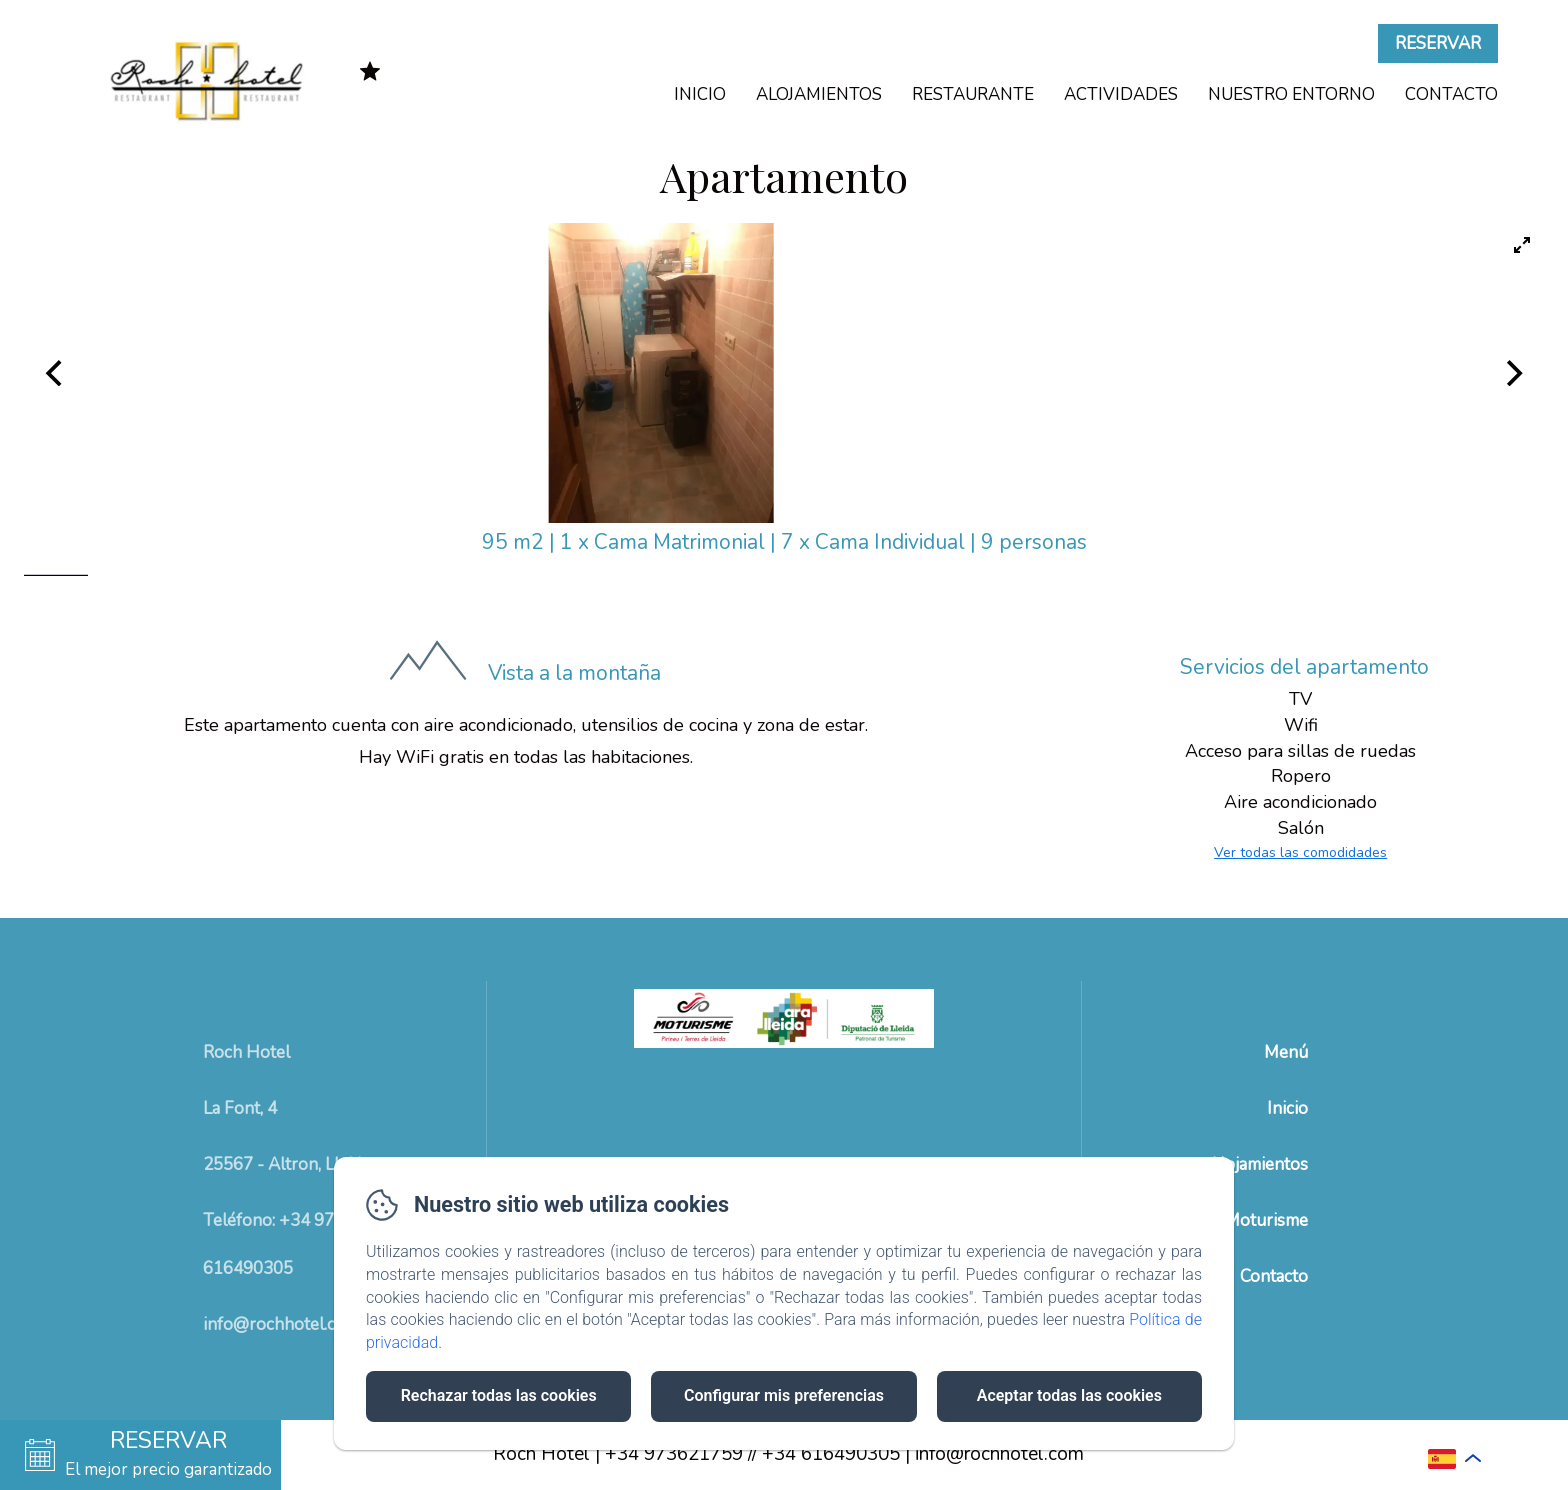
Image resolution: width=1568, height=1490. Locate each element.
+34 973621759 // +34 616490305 (752, 1454)
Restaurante (973, 94)
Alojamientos (819, 94)
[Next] (1512, 373)
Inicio (700, 94)
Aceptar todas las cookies (1069, 1395)
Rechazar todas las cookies (499, 1395)
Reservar (1438, 43)
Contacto (1451, 94)
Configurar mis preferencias (784, 1395)
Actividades (1121, 94)
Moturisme (1266, 1220)
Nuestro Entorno (1291, 94)
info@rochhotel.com (999, 1454)
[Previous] (56, 373)
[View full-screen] (1522, 245)
